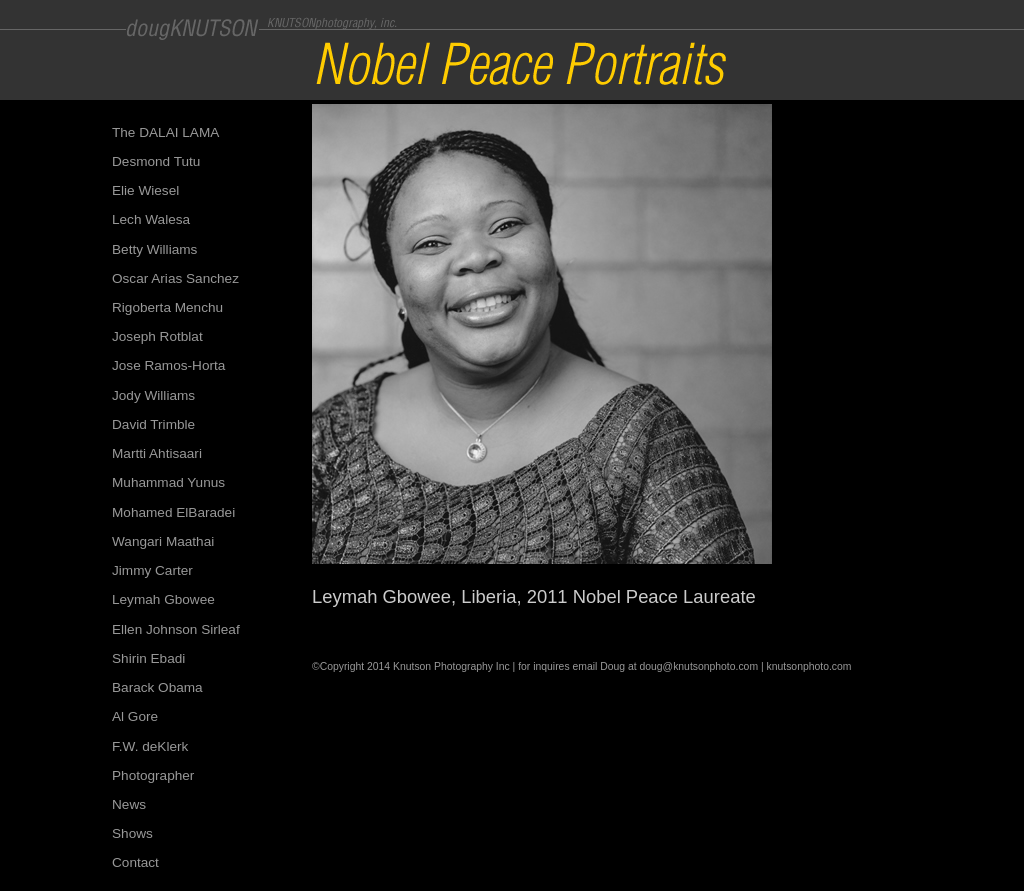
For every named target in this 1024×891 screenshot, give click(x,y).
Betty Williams (154, 249)
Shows (132, 833)
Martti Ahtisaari (157, 453)
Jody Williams (153, 395)
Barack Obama (157, 687)
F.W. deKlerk (150, 746)
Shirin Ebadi (148, 658)
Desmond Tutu (156, 161)
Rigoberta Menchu (167, 307)
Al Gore (135, 716)
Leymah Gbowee (163, 599)
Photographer (153, 775)
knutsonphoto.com (809, 666)
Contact (135, 862)
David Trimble (153, 424)
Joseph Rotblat (157, 336)
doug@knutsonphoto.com (698, 666)
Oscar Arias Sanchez (175, 278)
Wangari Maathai (163, 541)
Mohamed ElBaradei (173, 512)
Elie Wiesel (145, 190)
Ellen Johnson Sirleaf (176, 629)
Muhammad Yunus (168, 482)
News (129, 804)
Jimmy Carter (152, 570)
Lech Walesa (151, 219)
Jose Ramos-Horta (168, 365)
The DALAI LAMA (165, 132)
